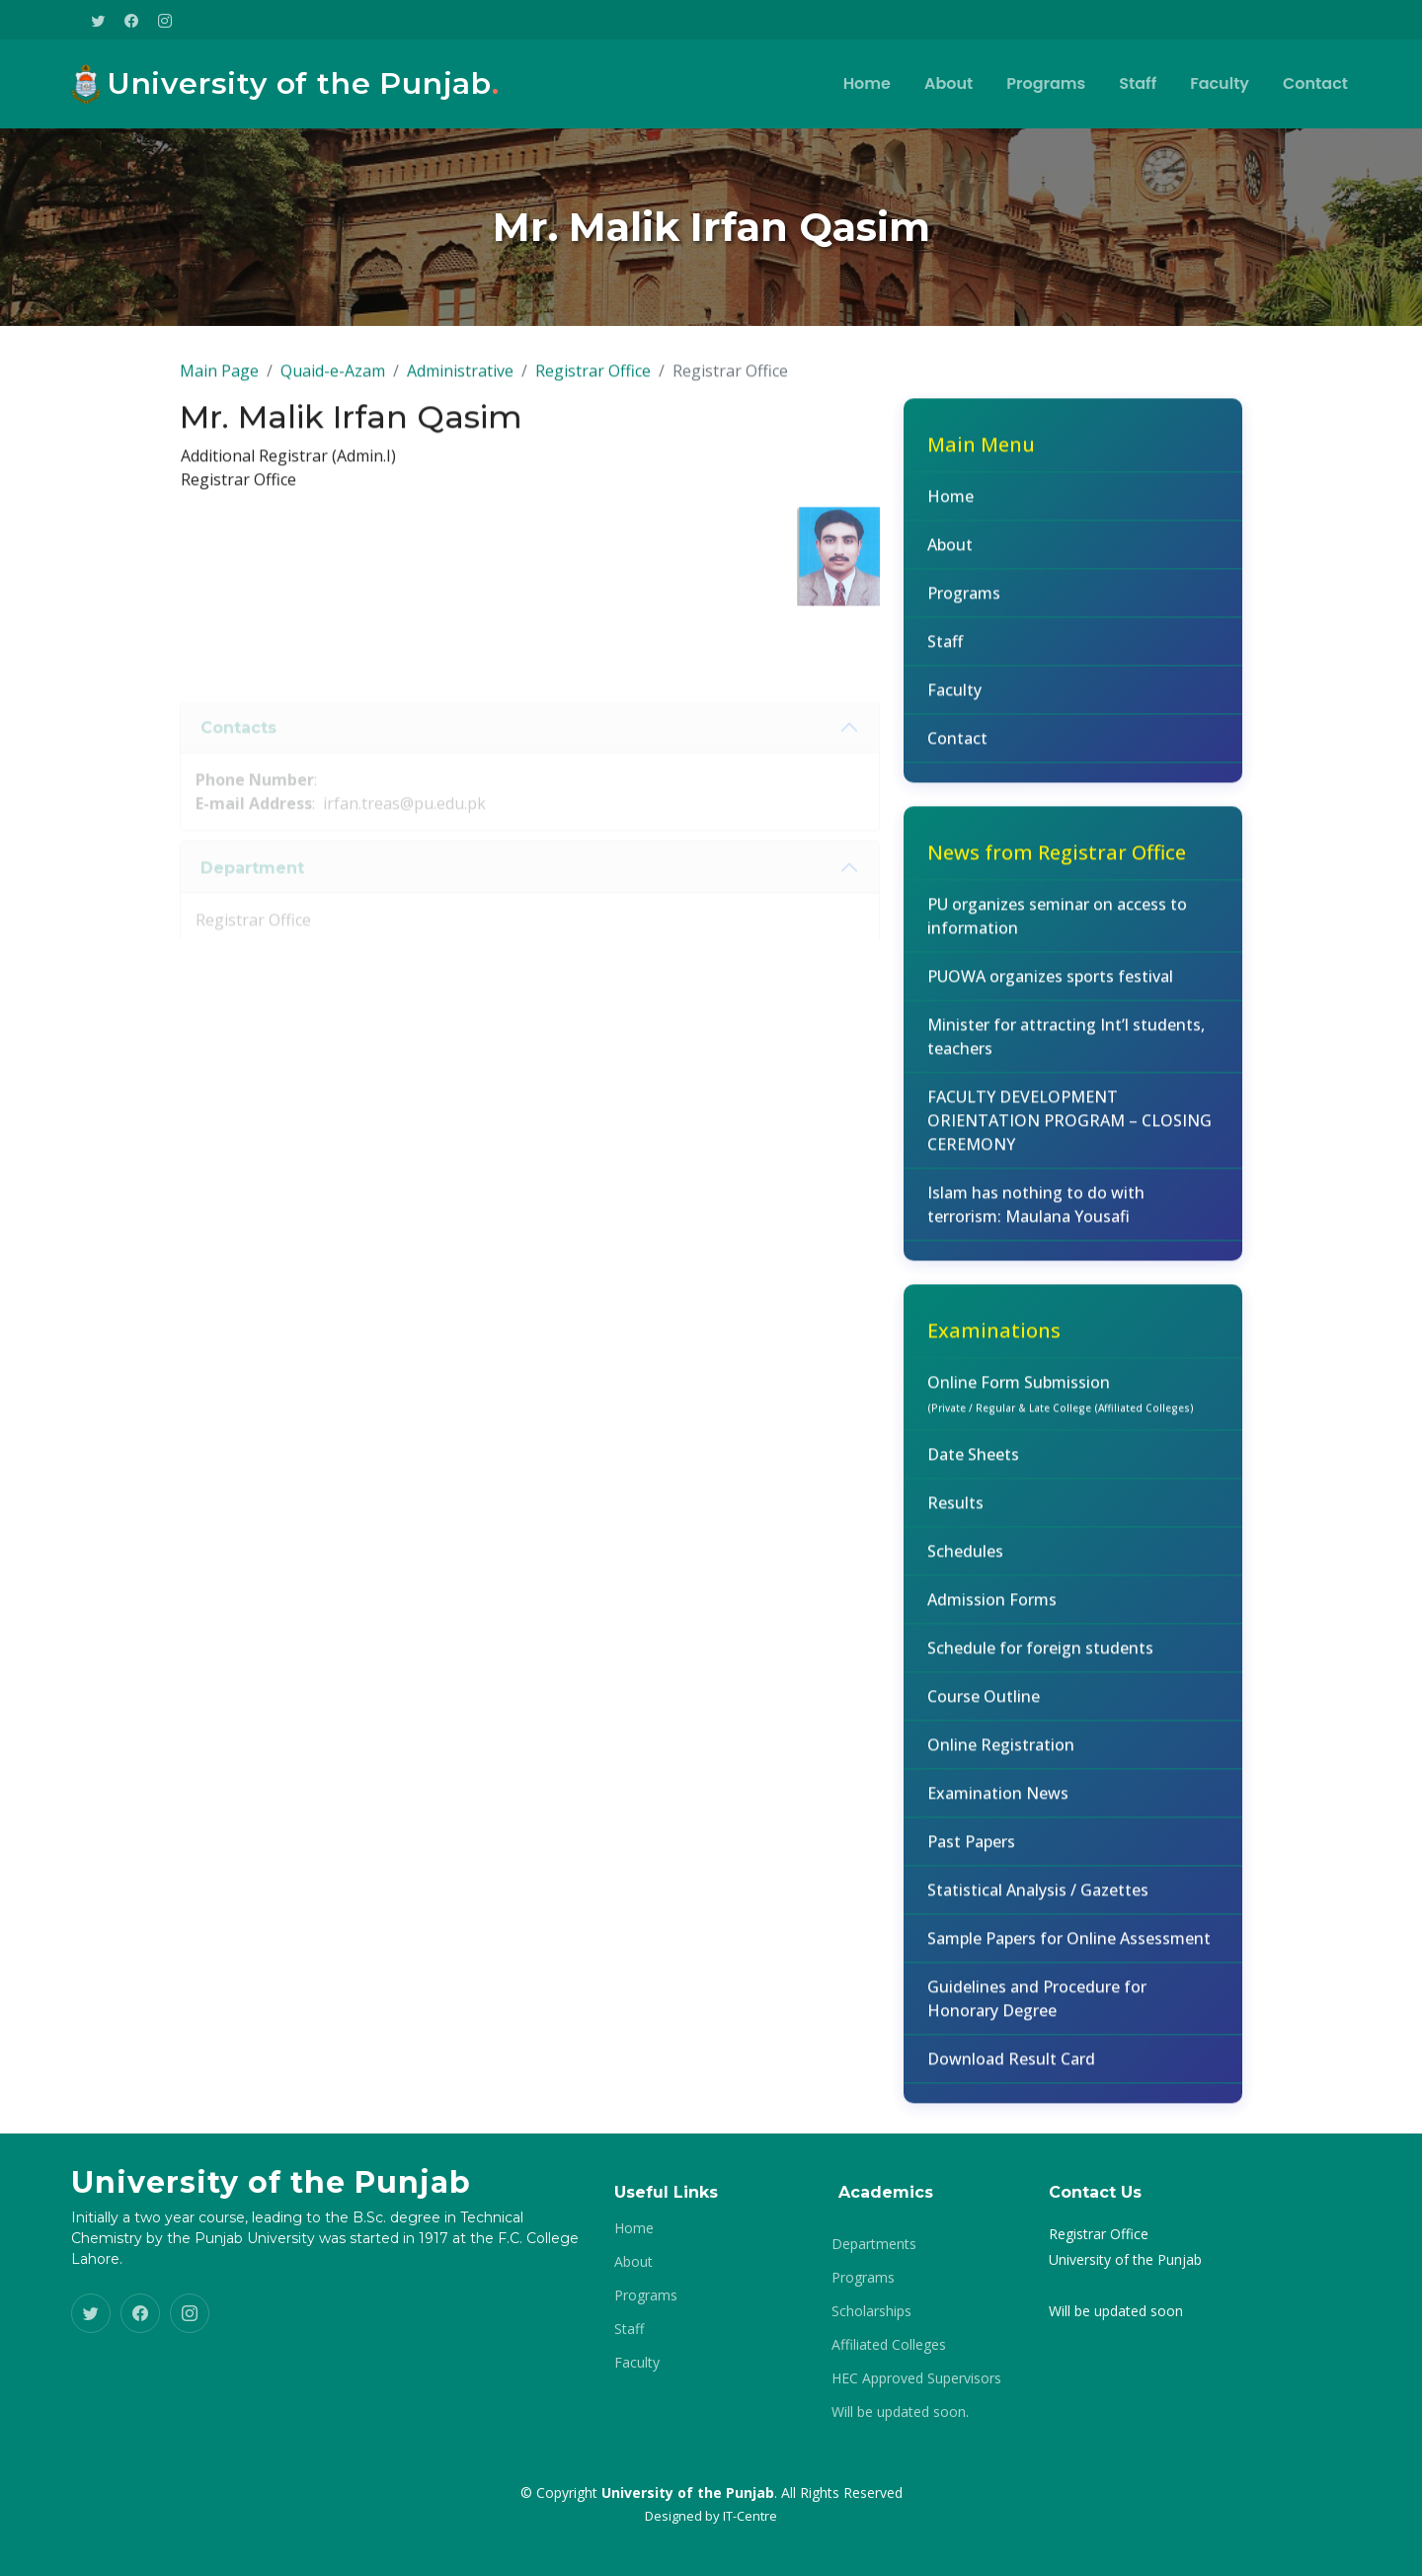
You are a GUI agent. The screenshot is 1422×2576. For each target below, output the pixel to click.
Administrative (460, 382)
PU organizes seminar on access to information (1057, 927)
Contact (1315, 83)
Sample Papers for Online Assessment (1069, 1950)
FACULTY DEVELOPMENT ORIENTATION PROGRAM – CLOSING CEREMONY (1069, 1132)
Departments (873, 2244)
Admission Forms (992, 1611)
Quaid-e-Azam (332, 382)
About (948, 83)
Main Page (219, 382)
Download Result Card (1011, 2070)
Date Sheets (973, 1466)
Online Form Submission (1060, 1404)
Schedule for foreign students (1040, 1659)
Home (867, 83)
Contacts (238, 756)
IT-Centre (750, 2516)
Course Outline (983, 1708)
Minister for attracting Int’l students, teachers (1066, 1048)
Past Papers (971, 1853)
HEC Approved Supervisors (916, 2378)
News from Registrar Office (1056, 863)
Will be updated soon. (900, 2412)
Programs (1045, 83)
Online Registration (1000, 1756)
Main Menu (981, 456)
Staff (1137, 83)
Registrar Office (593, 382)
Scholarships (871, 2311)
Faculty (1219, 83)
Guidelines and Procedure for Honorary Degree (1036, 2010)
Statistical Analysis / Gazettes (1037, 1901)
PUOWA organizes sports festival (1050, 988)
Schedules (965, 1562)
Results (955, 1514)
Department (252, 896)
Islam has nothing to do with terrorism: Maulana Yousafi (1036, 1216)
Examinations (994, 1341)
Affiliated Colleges (888, 2345)
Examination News (997, 1804)
